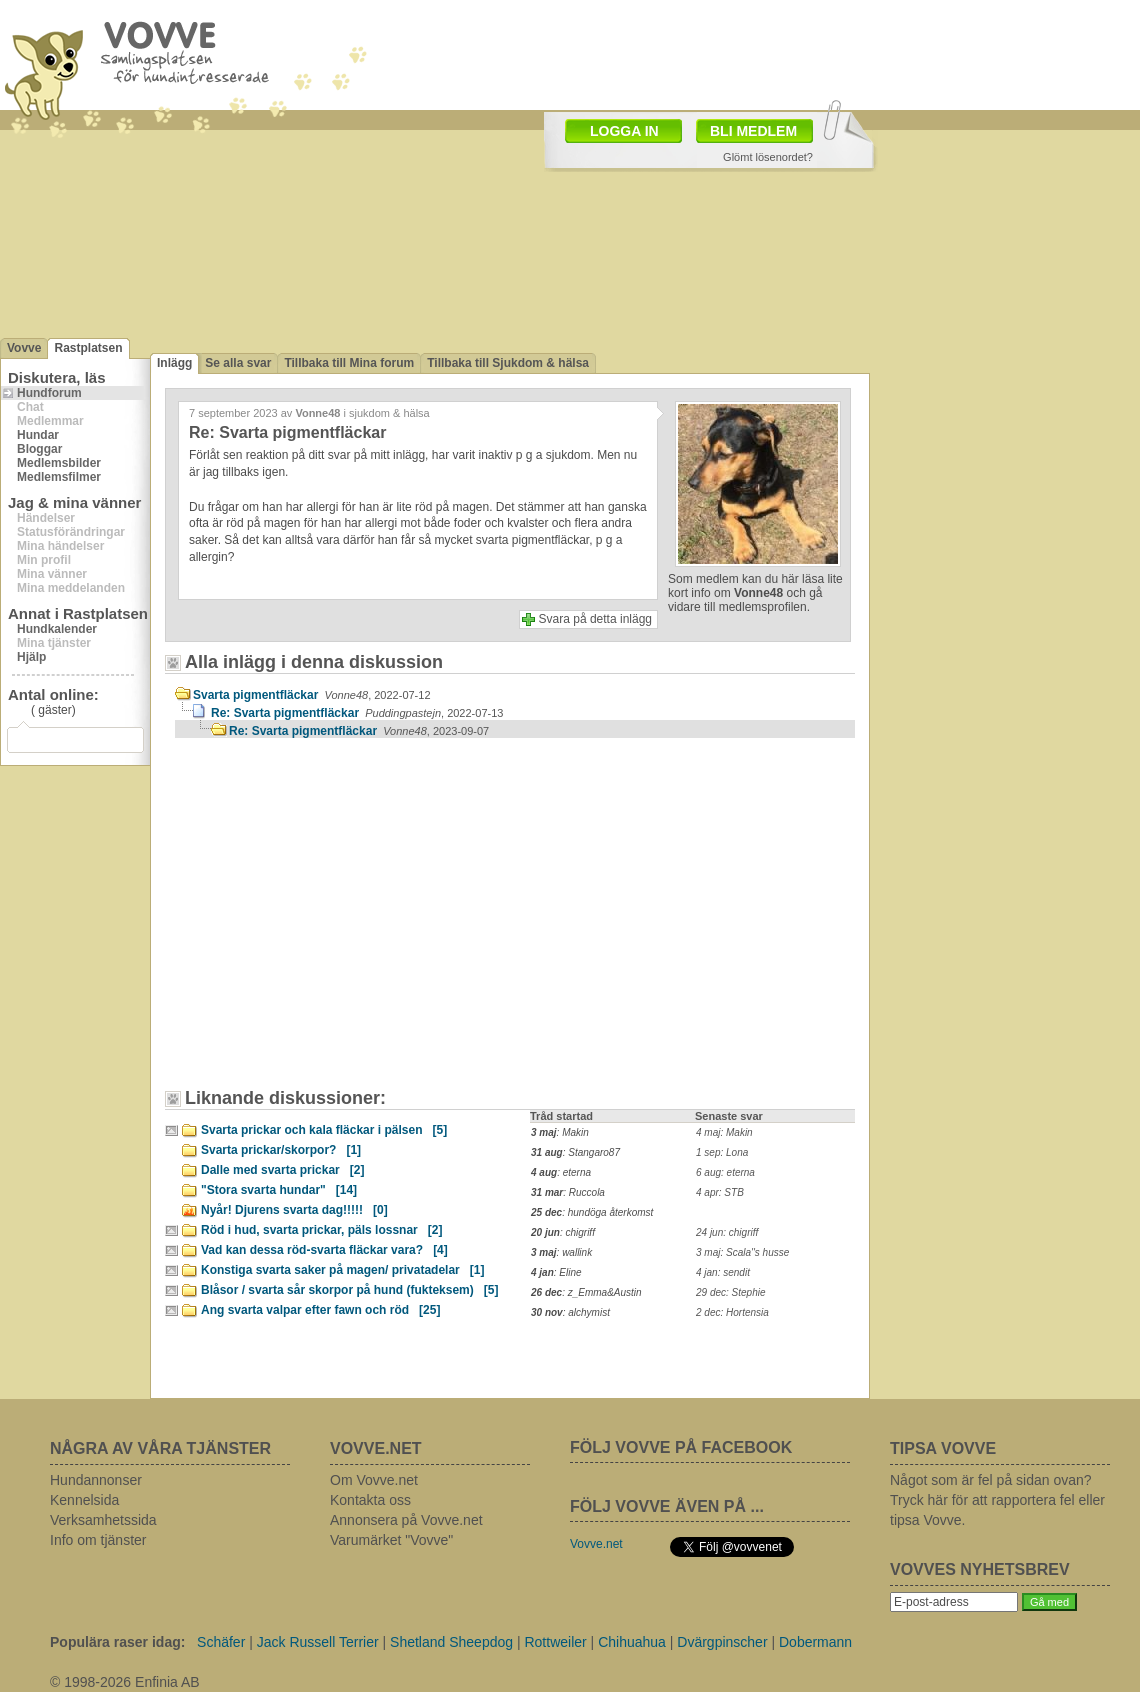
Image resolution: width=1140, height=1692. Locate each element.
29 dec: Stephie (731, 1292)
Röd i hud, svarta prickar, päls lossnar (321, 1230)
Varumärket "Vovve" (391, 1540)
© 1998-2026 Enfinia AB (125, 1682)
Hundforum (49, 393)
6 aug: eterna (725, 1172)
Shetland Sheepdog (451, 1642)
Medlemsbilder (59, 463)
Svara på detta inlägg (595, 619)
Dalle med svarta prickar (282, 1170)
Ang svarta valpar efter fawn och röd (320, 1310)
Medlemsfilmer (59, 477)
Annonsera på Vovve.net (406, 1520)
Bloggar (39, 449)
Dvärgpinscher (722, 1642)
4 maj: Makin (724, 1132)
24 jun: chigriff (727, 1232)
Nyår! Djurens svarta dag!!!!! (294, 1210)
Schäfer (221, 1642)
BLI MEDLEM (753, 131)
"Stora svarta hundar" (279, 1190)
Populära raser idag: (117, 1642)
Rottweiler (555, 1642)
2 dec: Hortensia (732, 1312)
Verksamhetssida (103, 1520)
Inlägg (174, 363)
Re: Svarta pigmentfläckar (357, 713)
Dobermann (815, 1642)
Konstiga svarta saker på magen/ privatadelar (342, 1270)
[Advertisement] (345, 923)
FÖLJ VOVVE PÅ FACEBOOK (681, 1447)
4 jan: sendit (723, 1272)
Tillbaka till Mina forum (349, 363)
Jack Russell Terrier (318, 1642)
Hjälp (31, 657)
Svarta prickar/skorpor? (281, 1150)
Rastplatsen (88, 348)
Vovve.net (596, 1544)
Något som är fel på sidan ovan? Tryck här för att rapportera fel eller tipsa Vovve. (997, 1500)
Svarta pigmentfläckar (312, 695)
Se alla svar (238, 363)
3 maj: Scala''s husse (742, 1252)
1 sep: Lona (722, 1152)
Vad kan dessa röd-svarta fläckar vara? (324, 1250)
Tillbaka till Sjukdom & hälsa (508, 363)
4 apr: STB (720, 1192)
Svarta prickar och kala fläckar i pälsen (324, 1130)
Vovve (24, 348)
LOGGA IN (624, 131)
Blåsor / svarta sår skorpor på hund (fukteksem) (349, 1290)
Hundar (38, 435)
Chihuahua (632, 1642)
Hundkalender (57, 629)
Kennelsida (84, 1500)
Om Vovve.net (374, 1480)
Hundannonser (96, 1480)
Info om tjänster (98, 1540)
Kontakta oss (370, 1500)
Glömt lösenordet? (768, 157)
